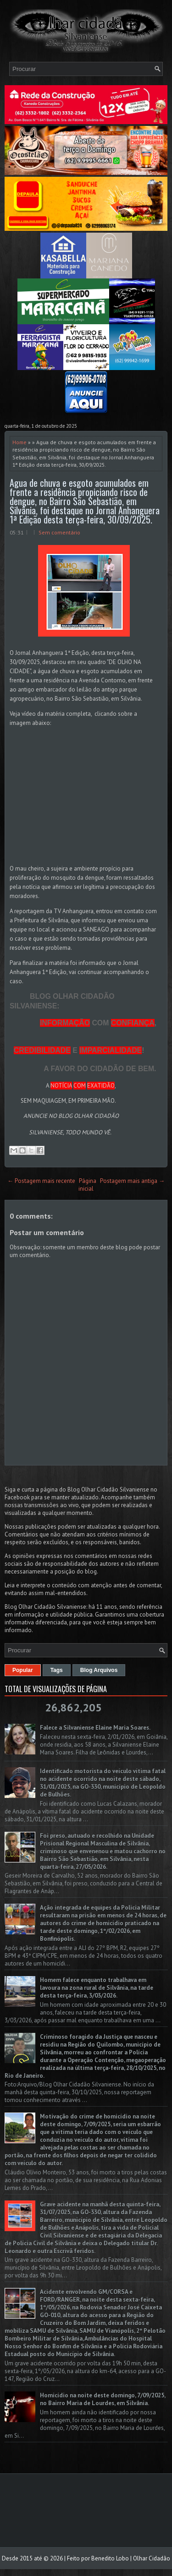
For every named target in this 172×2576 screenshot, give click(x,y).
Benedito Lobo (110, 2558)
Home (19, 442)
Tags (56, 1670)
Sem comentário (59, 532)
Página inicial (87, 1185)
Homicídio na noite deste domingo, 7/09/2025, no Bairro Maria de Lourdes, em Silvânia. (102, 2399)
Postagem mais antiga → (132, 1181)
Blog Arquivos (99, 1670)
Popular (22, 1670)
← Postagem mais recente (41, 1181)
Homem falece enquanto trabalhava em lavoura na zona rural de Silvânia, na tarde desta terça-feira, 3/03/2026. (96, 1987)
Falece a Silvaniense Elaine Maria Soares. (95, 1728)
